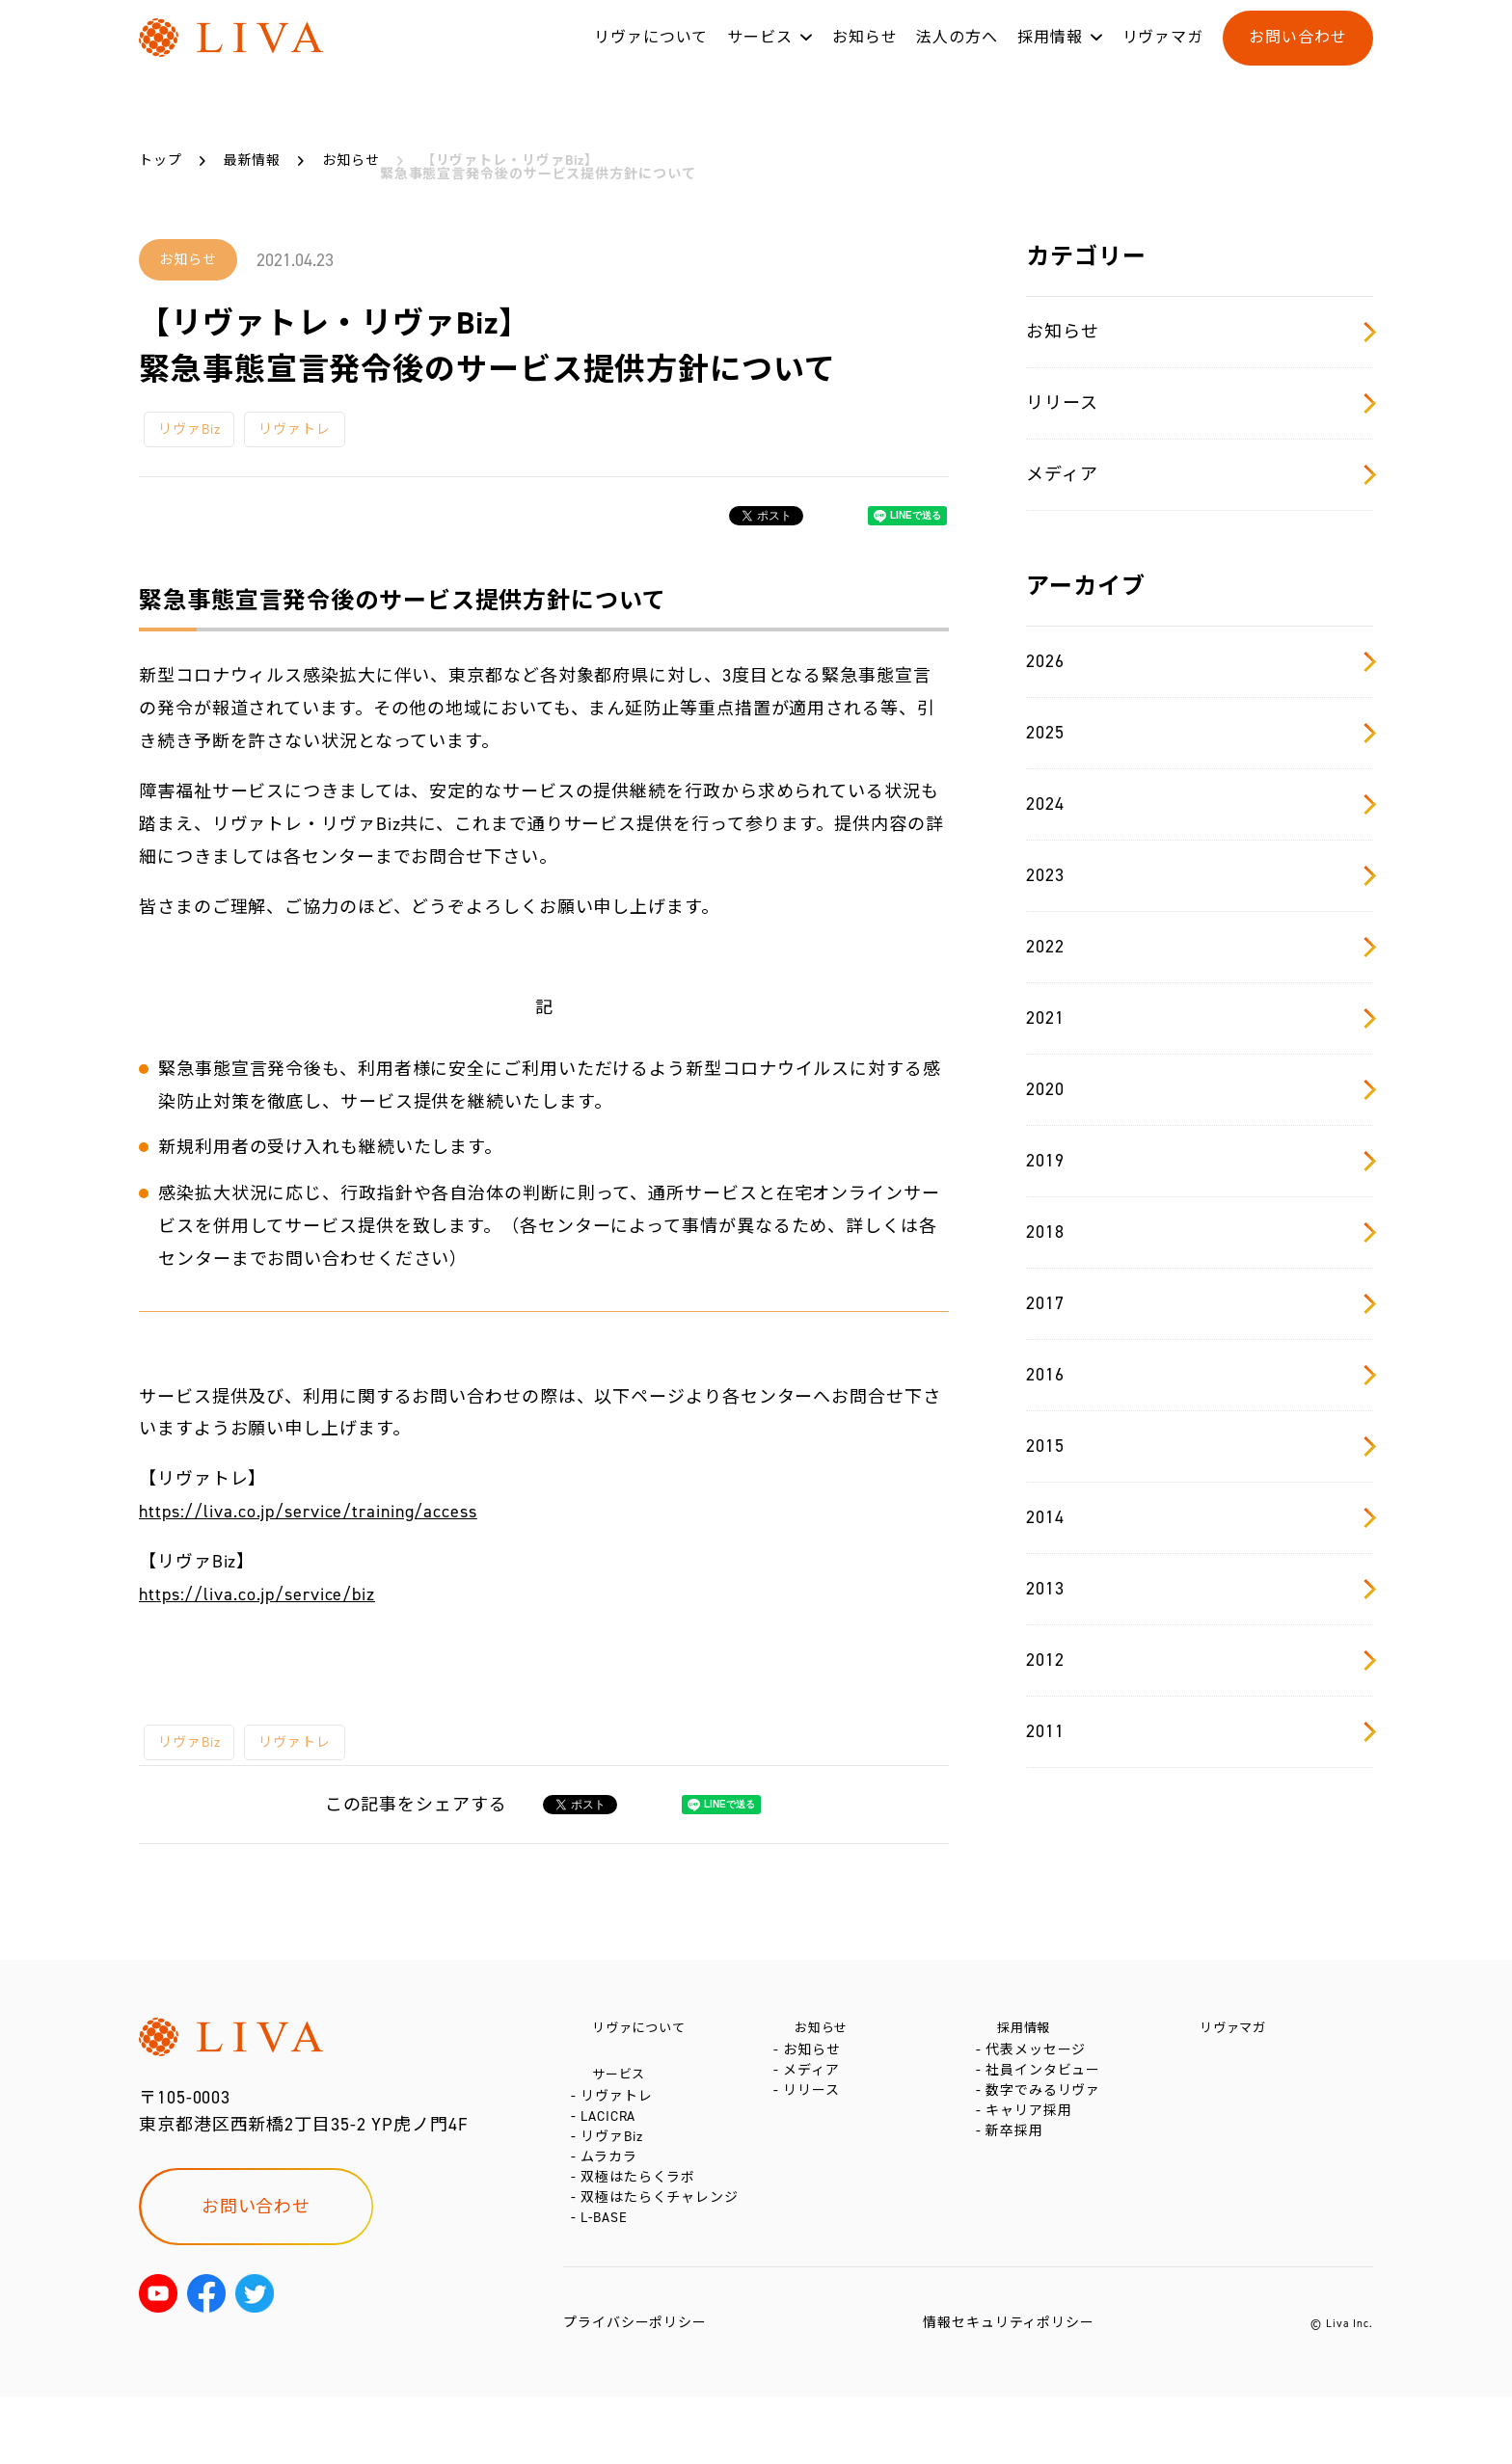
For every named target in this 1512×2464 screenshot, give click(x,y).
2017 (1199, 1303)
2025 (1199, 732)
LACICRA (611, 2140)
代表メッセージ (1039, 2059)
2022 (1199, 946)
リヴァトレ (294, 429)
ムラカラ (612, 2198)
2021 (1199, 1018)
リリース (1199, 403)
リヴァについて (651, 56)
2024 (1199, 804)
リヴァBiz (189, 429)
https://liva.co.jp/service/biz (257, 1594)
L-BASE (607, 2285)
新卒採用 (1018, 2175)
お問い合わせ (1297, 56)
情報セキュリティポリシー (1008, 2390)
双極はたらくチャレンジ (663, 2256)
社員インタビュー (1046, 2088)
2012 (1199, 1660)
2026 (1199, 661)
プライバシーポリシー (635, 2390)
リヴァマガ (1163, 56)
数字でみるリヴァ (1046, 2117)
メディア (1199, 474)
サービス (760, 56)
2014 (1199, 1517)
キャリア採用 (1032, 2146)
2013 (1199, 1588)
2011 (1199, 1731)
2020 (1199, 1089)
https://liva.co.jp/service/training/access (308, 1511)
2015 (1199, 1446)
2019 (1199, 1160)
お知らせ (865, 56)
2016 (1199, 1374)
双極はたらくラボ (641, 2227)
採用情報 (1050, 56)
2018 (1199, 1232)
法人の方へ (957, 56)
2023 (1199, 875)
